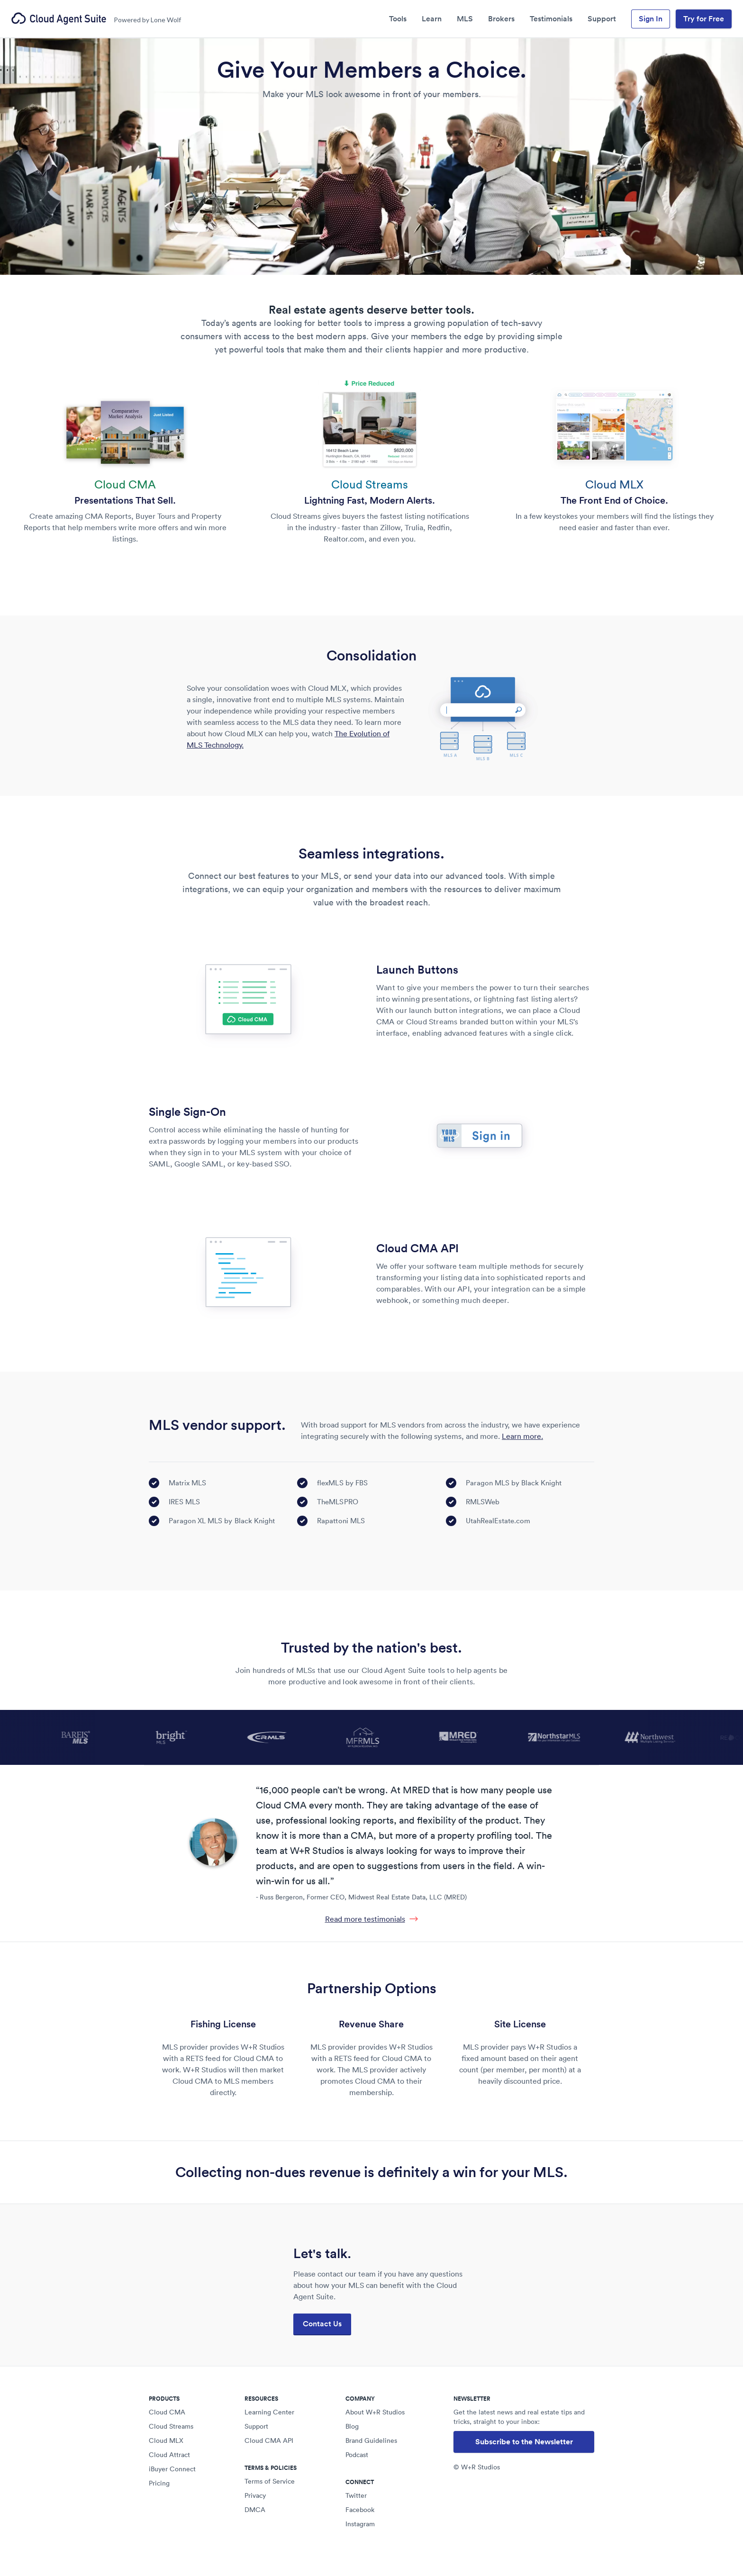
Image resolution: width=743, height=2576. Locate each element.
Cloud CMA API (269, 2440)
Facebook (359, 2509)
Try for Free (703, 19)
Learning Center (269, 2412)
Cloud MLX (166, 2440)
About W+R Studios (375, 2412)
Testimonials (551, 19)
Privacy (255, 2495)
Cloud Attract (169, 2454)
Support (602, 19)
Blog (352, 2426)
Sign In (650, 19)
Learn (432, 19)
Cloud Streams (171, 2426)
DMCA (255, 2509)
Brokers (501, 19)
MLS (465, 19)
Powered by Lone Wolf (147, 20)
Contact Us (322, 2324)
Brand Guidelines (371, 2440)
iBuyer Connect (172, 2469)
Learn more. (522, 1436)
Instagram (360, 2524)
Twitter (356, 2495)
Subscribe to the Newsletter (524, 2442)
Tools (398, 19)
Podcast (356, 2454)
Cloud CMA (167, 2412)
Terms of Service (270, 2481)
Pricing (159, 2483)
